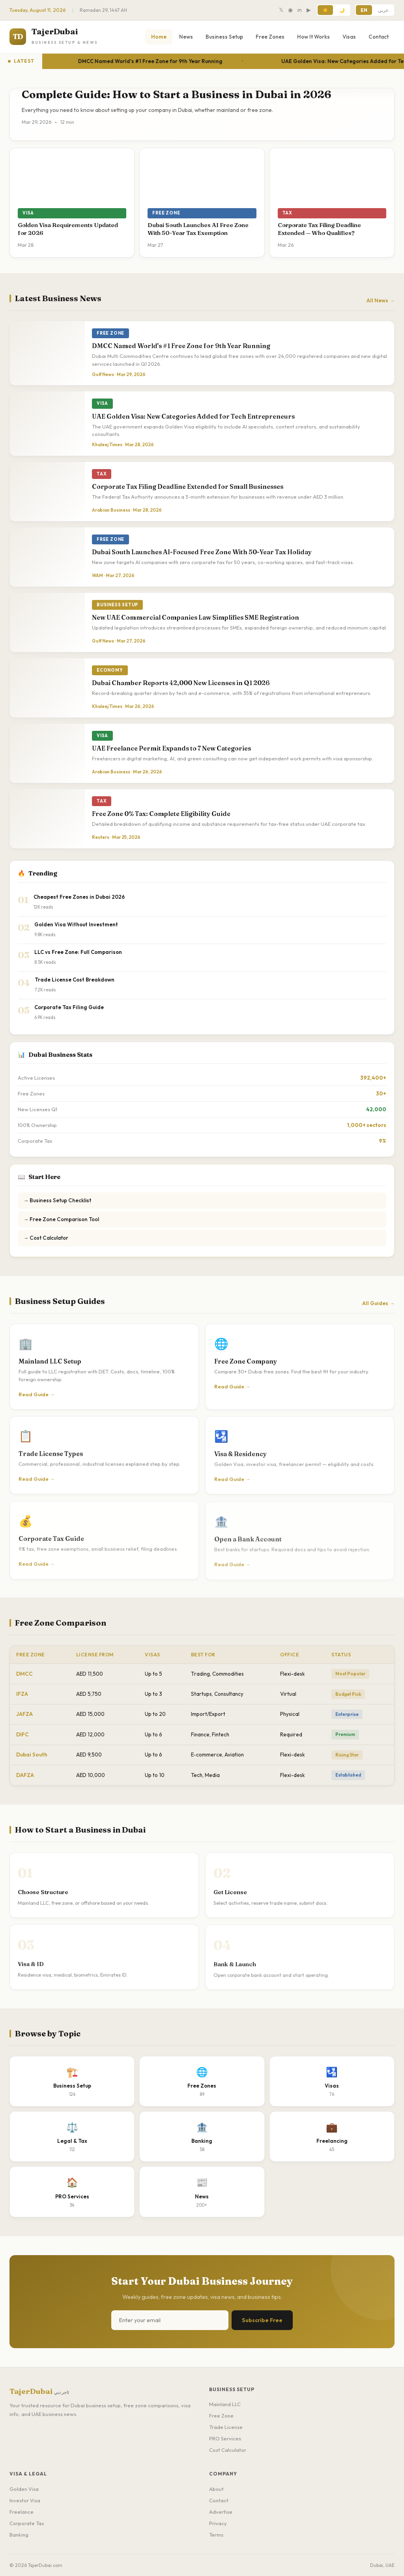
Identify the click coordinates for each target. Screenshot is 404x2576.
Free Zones (270, 37)
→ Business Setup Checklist (57, 1200)
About (216, 2489)
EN (364, 10)
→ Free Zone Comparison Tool (61, 1219)
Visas (349, 37)
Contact (378, 37)
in (299, 9)
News (186, 37)
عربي (383, 10)
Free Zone (221, 2415)
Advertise (220, 2512)
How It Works (313, 37)
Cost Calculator (227, 2450)
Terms (216, 2534)
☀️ (325, 10)
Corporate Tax (26, 2523)
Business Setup (224, 37)
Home (158, 37)
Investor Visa (24, 2500)
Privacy (218, 2523)
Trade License (226, 2427)
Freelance (21, 2512)
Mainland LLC (225, 2404)
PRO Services (225, 2438)
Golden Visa (24, 2489)
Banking (18, 2534)
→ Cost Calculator (45, 1238)
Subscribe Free (262, 2320)
